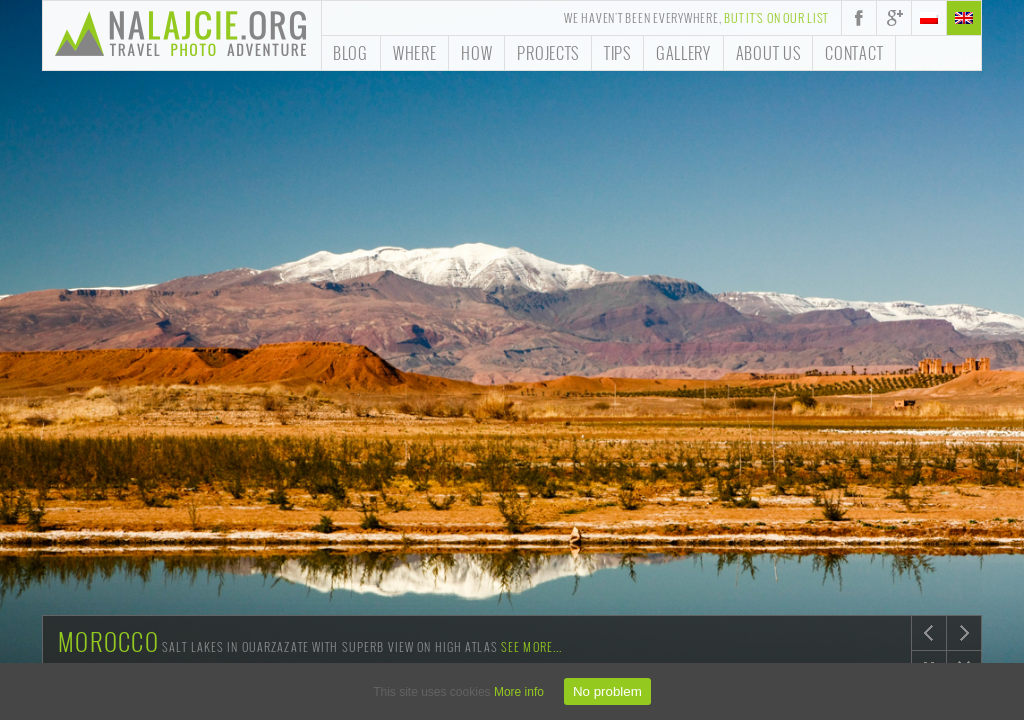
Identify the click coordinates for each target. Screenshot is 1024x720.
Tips (617, 53)
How (476, 53)
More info (519, 692)
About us (768, 53)
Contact (854, 53)
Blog (350, 53)
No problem (607, 691)
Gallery (683, 53)
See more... (531, 646)
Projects (548, 53)
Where (415, 53)
